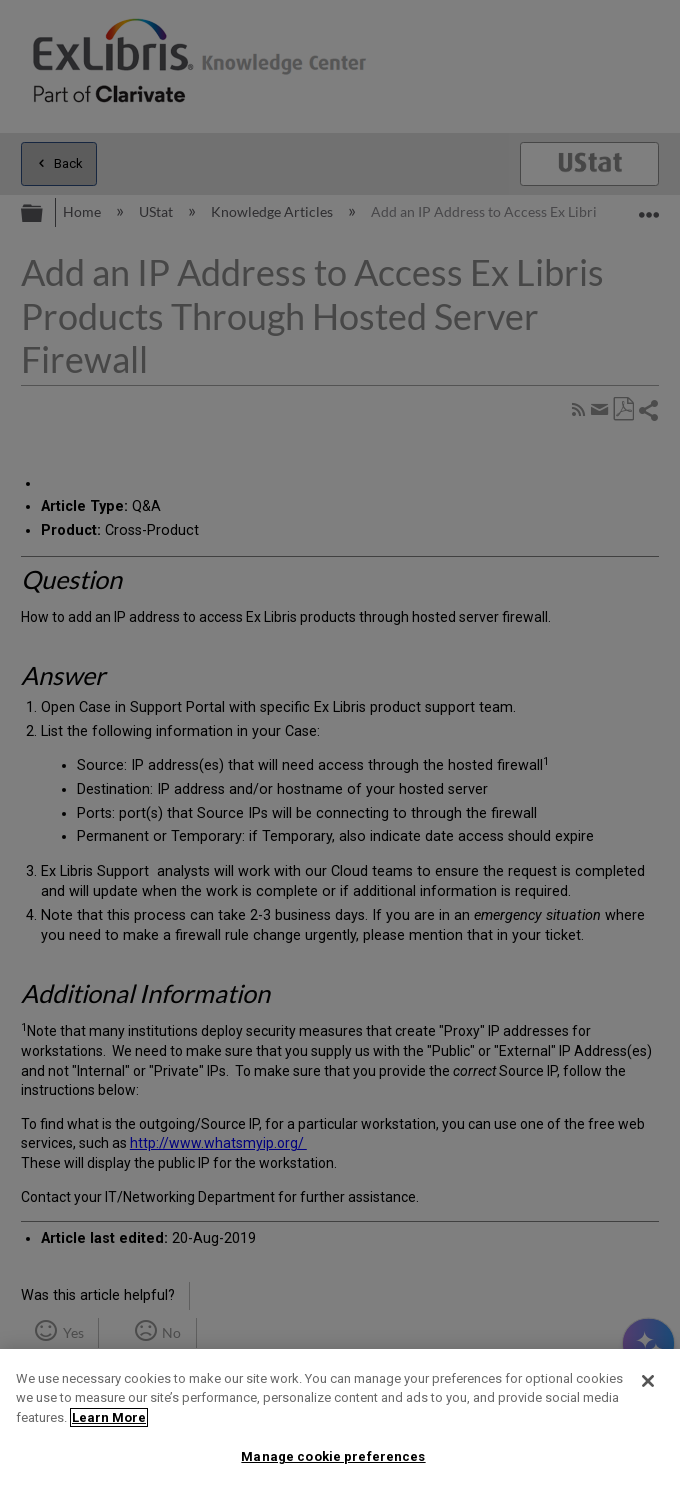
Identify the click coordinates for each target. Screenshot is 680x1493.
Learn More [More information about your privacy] (109, 1417)
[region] (340, 1421)
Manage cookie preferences (333, 1456)
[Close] (648, 1381)
